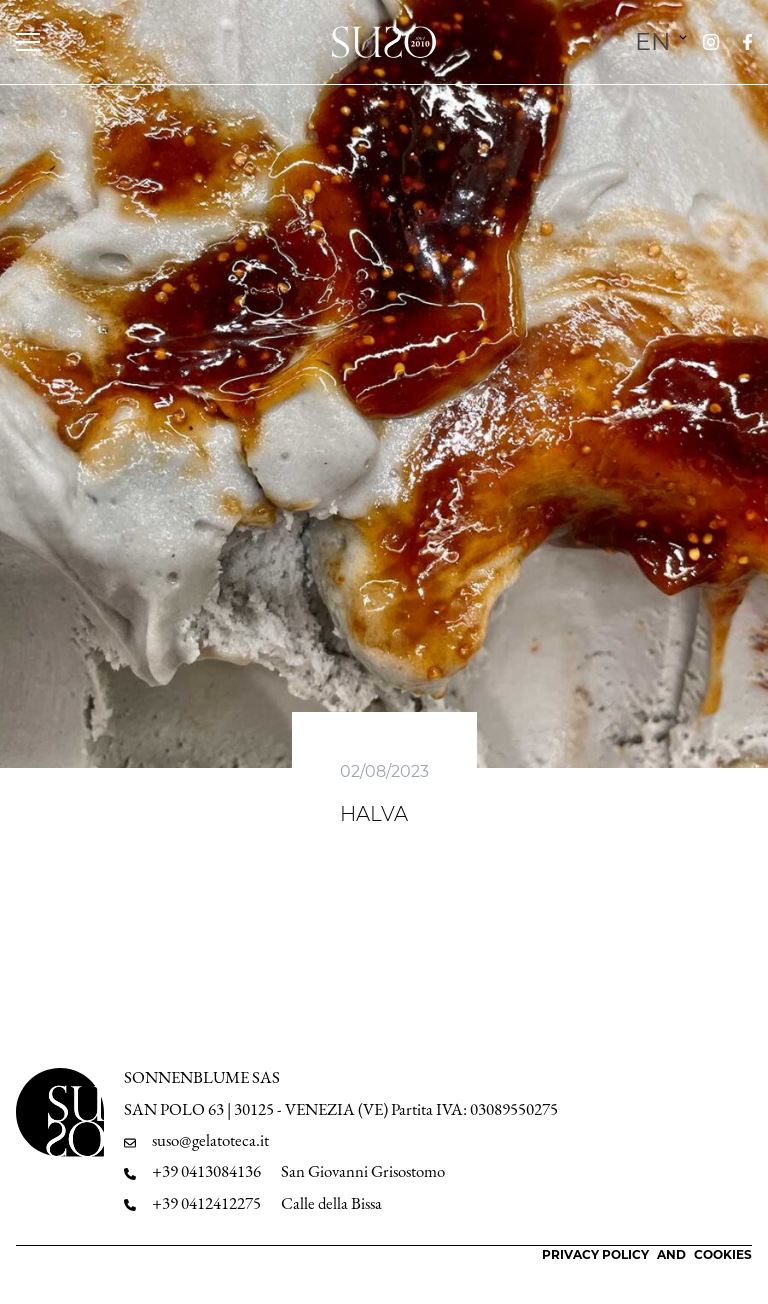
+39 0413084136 (206, 1171)
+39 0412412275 (206, 1203)
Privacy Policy (595, 1254)
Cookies (723, 1254)
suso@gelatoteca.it (210, 1140)
